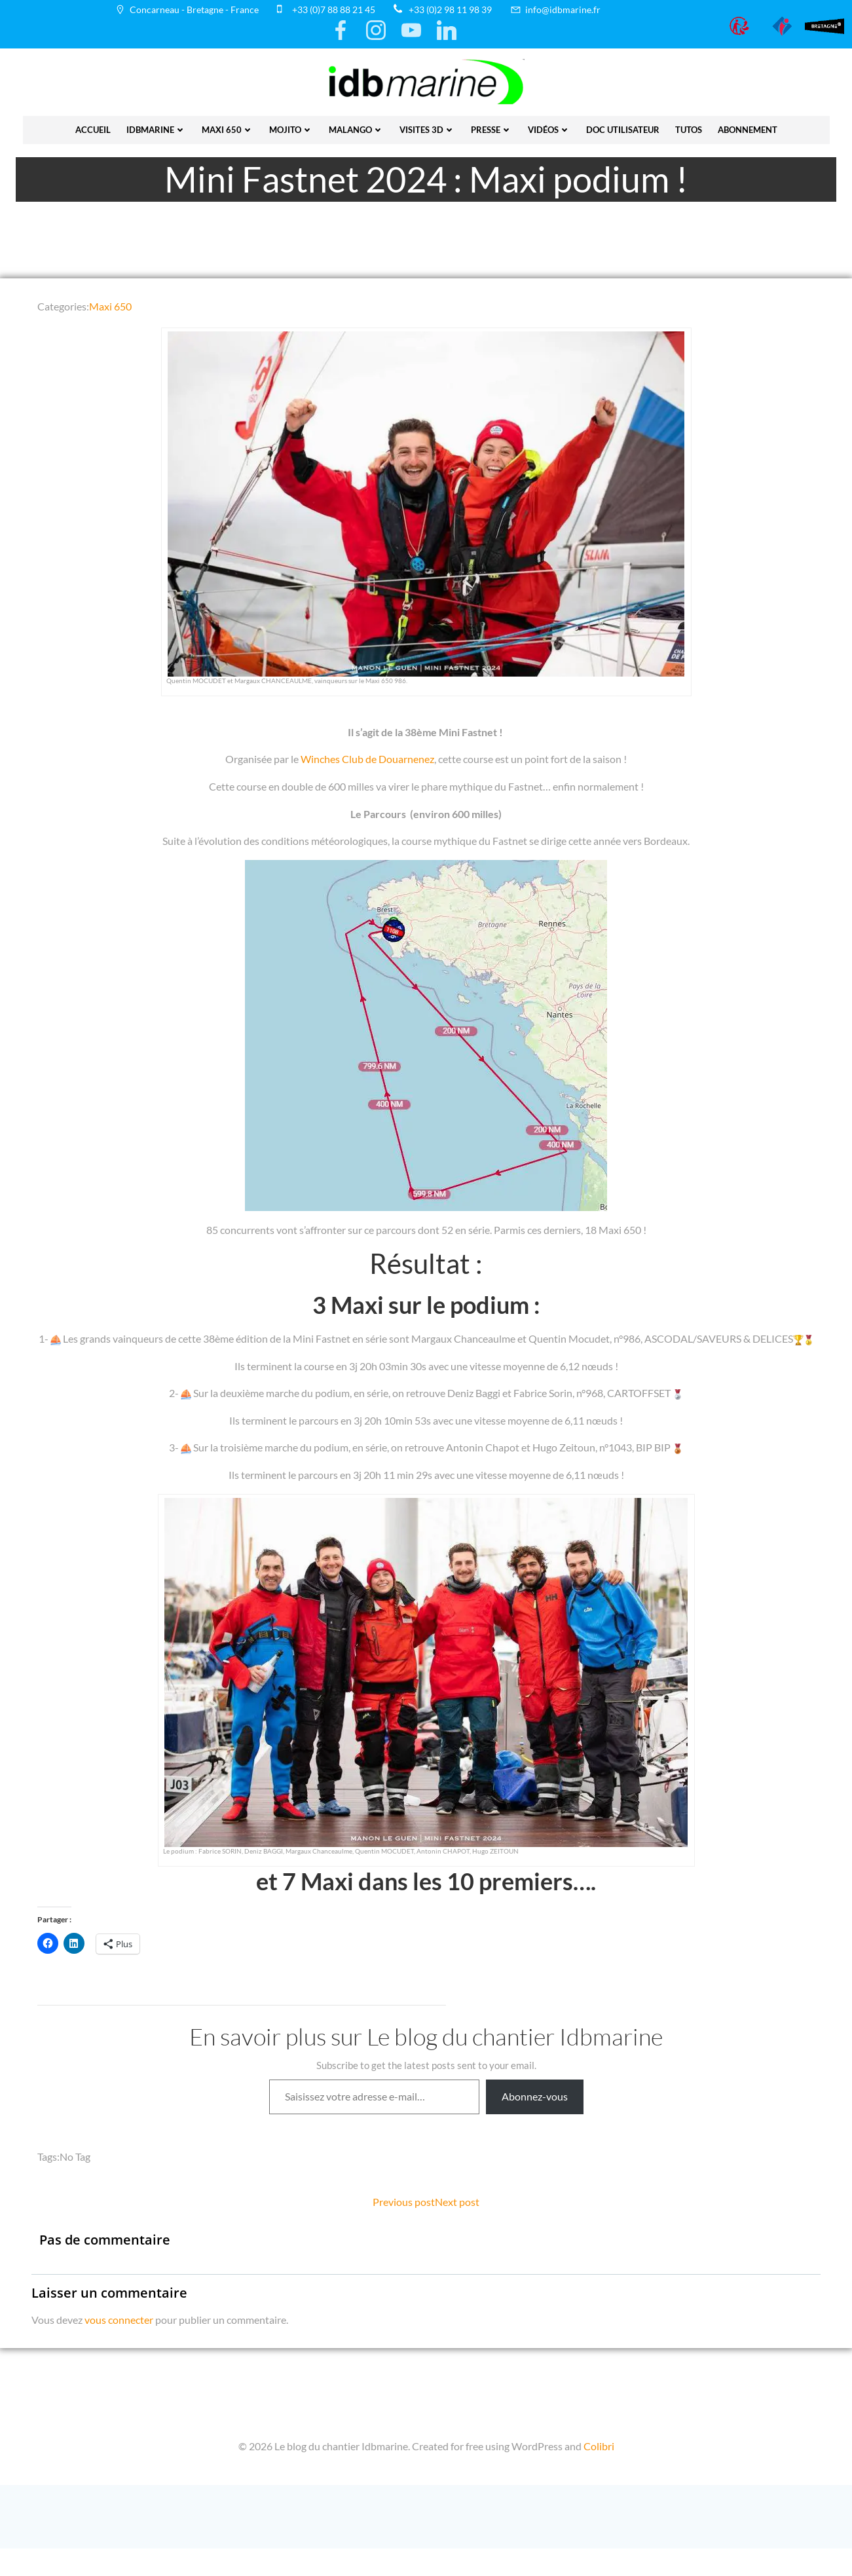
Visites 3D (427, 126)
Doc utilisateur (622, 126)
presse (491, 126)
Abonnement (747, 126)
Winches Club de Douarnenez (367, 763)
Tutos (688, 126)
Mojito (291, 126)
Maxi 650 (227, 126)
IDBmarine (156, 126)
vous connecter (120, 2342)
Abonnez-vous (535, 2118)
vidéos (549, 126)
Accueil (93, 126)
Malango (356, 126)
